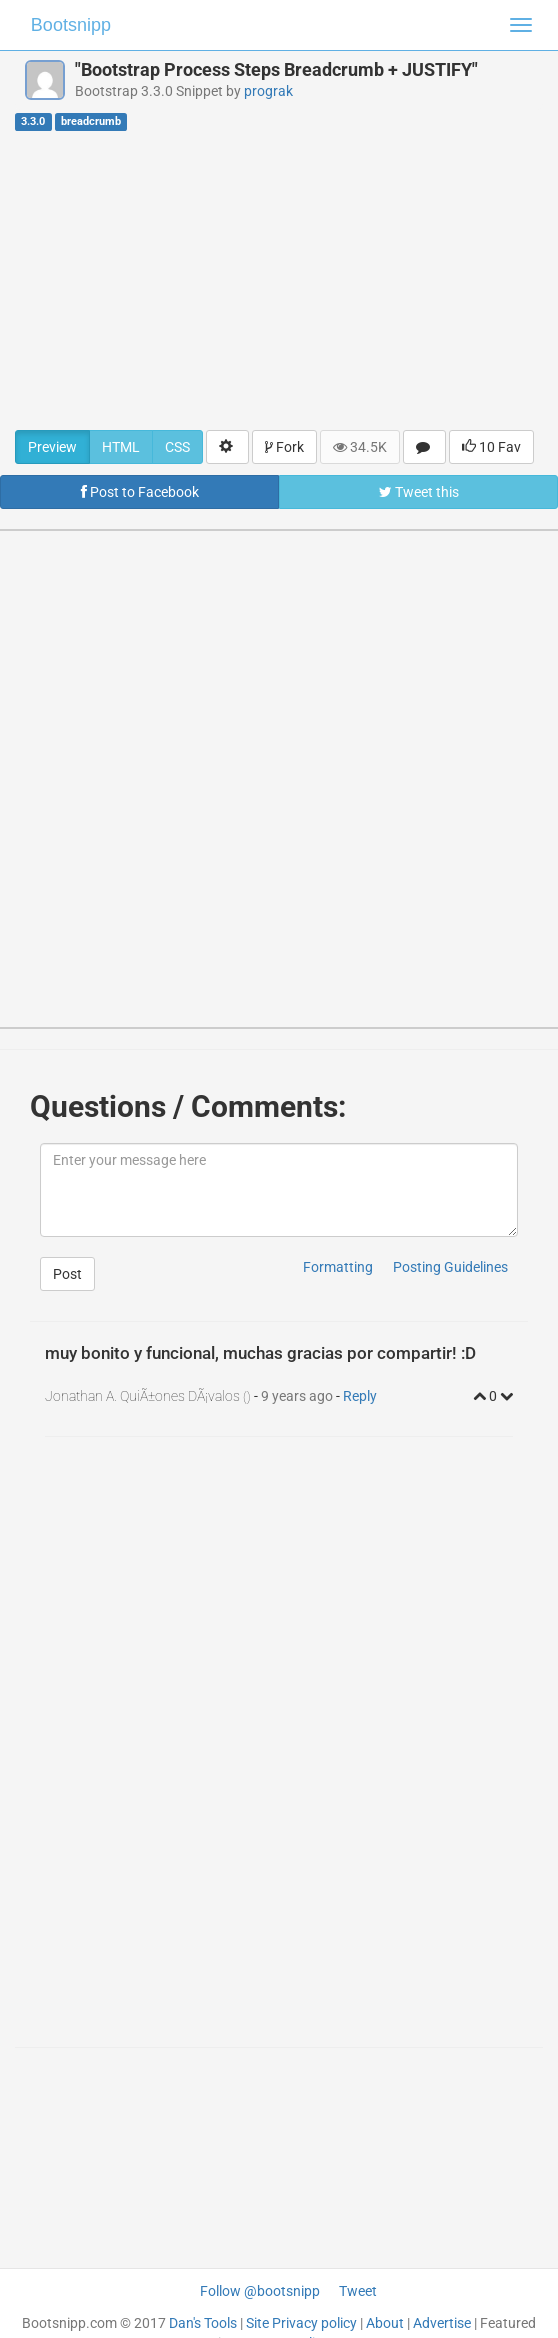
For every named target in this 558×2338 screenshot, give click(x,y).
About (385, 2323)
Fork (284, 447)
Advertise (442, 2323)
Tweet (358, 2291)
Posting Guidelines (450, 1267)
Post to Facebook (140, 492)
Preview (52, 447)
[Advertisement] (279, 280)
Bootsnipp (71, 25)
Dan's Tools (203, 2323)
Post (67, 1274)
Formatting (338, 1267)
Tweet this (419, 492)
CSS (177, 447)
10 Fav (491, 447)
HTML (121, 447)
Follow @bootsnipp (260, 2291)
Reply (360, 1396)
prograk (268, 91)
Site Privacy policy (301, 2323)
